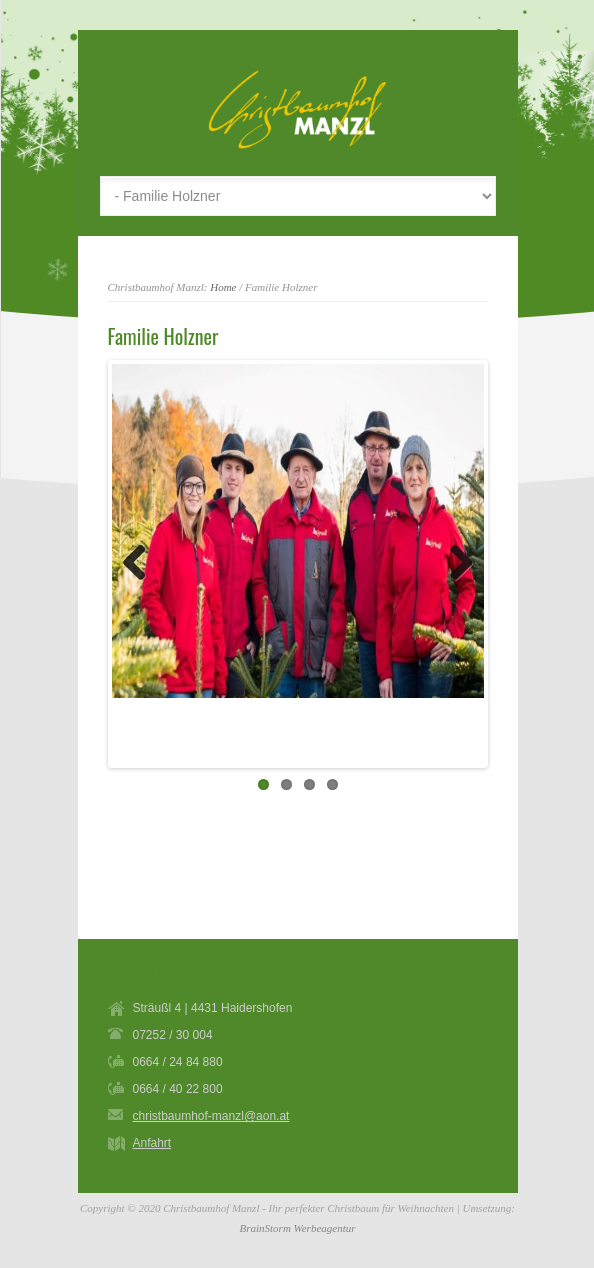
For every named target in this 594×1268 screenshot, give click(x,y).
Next (454, 564)
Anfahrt (152, 1143)
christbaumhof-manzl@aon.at (211, 1116)
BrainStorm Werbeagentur (297, 1228)
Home (223, 287)
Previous (142, 564)
